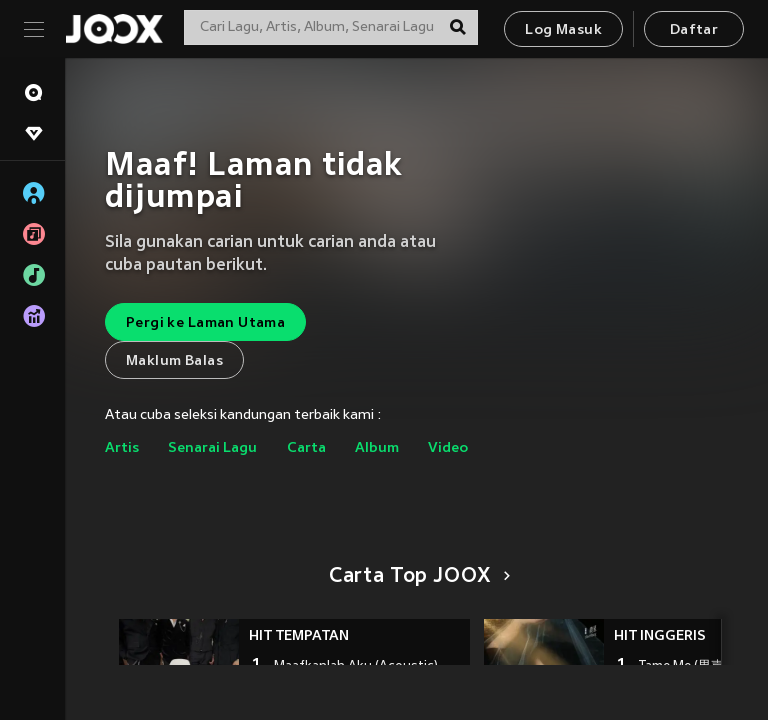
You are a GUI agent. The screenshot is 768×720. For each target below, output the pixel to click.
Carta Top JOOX (416, 577)
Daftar (694, 30)
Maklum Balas (174, 361)
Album (377, 448)
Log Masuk (563, 30)
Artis (122, 448)
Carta (306, 448)
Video (448, 448)
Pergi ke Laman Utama (205, 323)
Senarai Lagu (212, 448)
